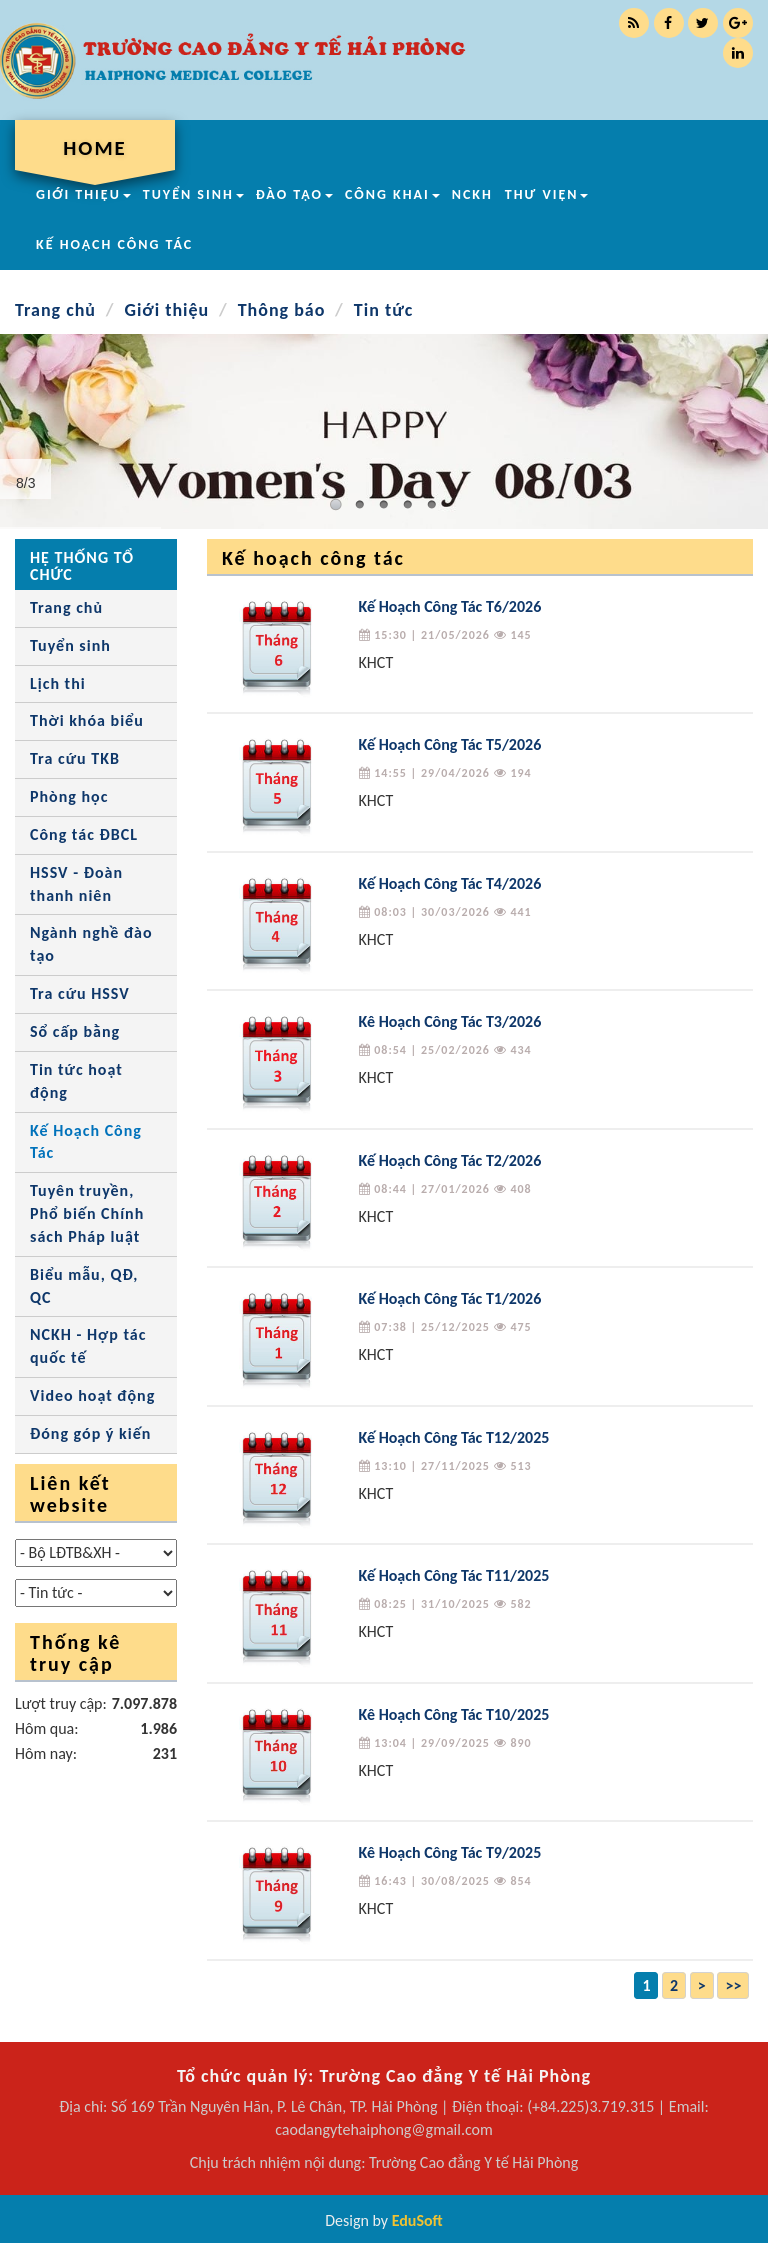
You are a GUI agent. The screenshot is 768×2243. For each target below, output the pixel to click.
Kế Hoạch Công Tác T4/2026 (450, 883)
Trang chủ (55, 310)
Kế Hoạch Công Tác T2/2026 (450, 1160)
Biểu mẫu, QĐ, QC (84, 1286)
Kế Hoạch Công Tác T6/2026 (450, 606)
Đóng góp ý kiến (90, 1433)
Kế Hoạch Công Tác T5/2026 (450, 744)
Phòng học (69, 796)
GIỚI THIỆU (83, 194)
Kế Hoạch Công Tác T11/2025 (454, 1575)
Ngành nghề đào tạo (91, 944)
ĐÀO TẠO (294, 194)
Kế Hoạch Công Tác (86, 1142)
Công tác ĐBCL (84, 834)
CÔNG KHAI (392, 194)
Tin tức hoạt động (76, 1081)
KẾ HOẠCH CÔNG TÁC (114, 244)
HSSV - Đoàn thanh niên (76, 884)
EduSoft (417, 2220)
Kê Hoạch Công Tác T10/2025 (454, 1714)
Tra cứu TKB (75, 758)
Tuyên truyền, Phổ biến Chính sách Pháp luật (87, 1213)
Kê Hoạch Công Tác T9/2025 (450, 1852)
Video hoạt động (92, 1395)
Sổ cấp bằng (75, 1031)
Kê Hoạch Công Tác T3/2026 (450, 1021)
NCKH (472, 194)
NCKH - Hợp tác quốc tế (88, 1346)
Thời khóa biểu (87, 720)
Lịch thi (58, 683)
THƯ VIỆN (547, 194)
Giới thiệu (166, 310)
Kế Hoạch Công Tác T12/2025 (454, 1437)
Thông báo (282, 310)
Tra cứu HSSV (80, 993)
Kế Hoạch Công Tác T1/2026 (450, 1298)
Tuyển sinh (70, 645)
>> (733, 1985)
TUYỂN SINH (193, 194)
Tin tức (384, 310)
